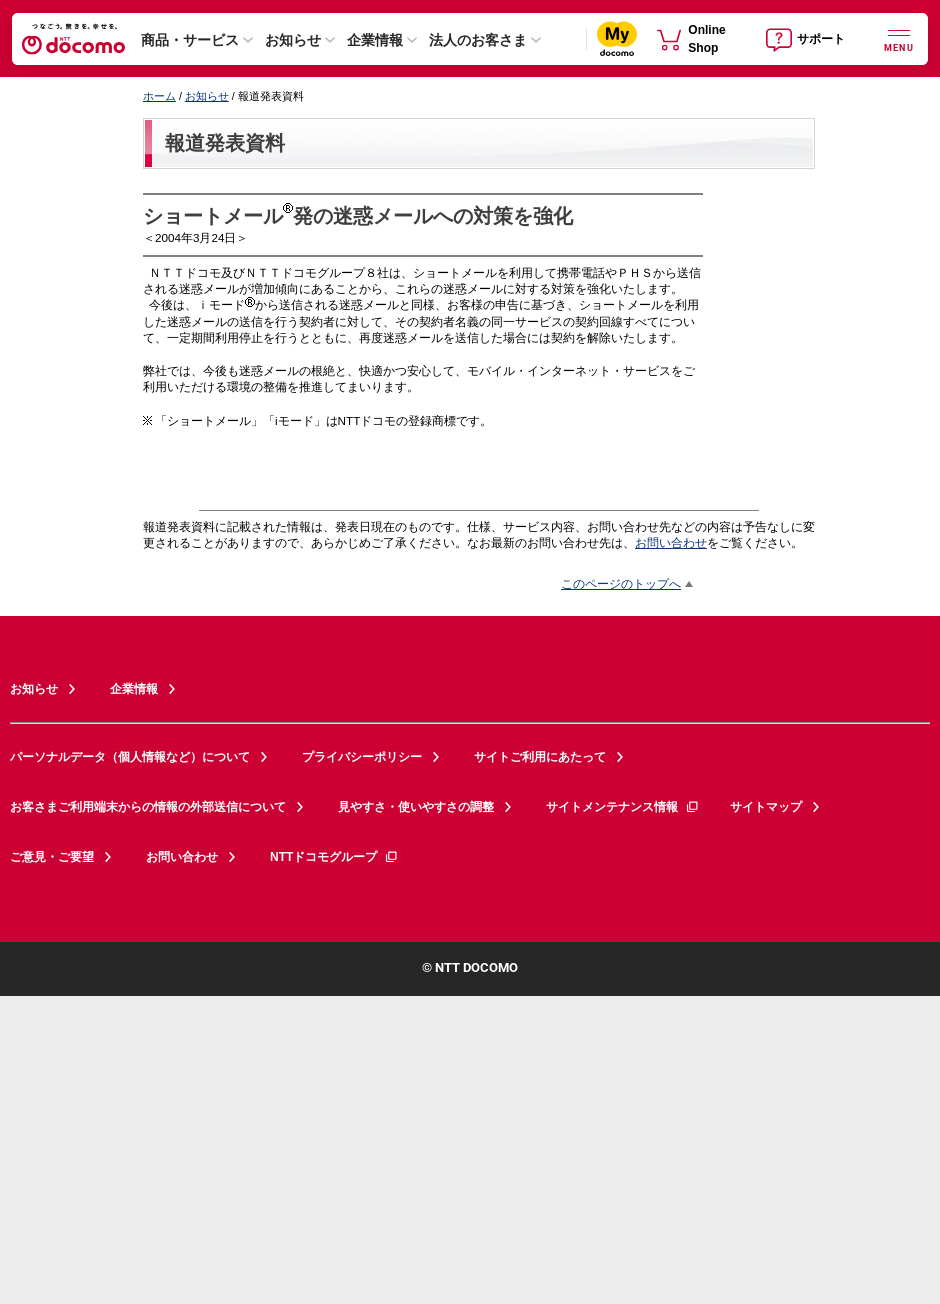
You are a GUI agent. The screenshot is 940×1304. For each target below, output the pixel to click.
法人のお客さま (478, 40)
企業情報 (375, 40)
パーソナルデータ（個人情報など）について (130, 757)
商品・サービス (190, 40)
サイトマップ (766, 807)
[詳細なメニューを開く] (899, 38)
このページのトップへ (621, 583)
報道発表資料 (225, 143)
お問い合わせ (671, 542)
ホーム (159, 96)
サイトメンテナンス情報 (623, 807)
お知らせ (293, 40)
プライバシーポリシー (362, 757)
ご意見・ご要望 (52, 857)
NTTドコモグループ (334, 857)
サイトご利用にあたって (540, 757)
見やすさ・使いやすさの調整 (416, 807)
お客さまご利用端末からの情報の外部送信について (148, 807)
